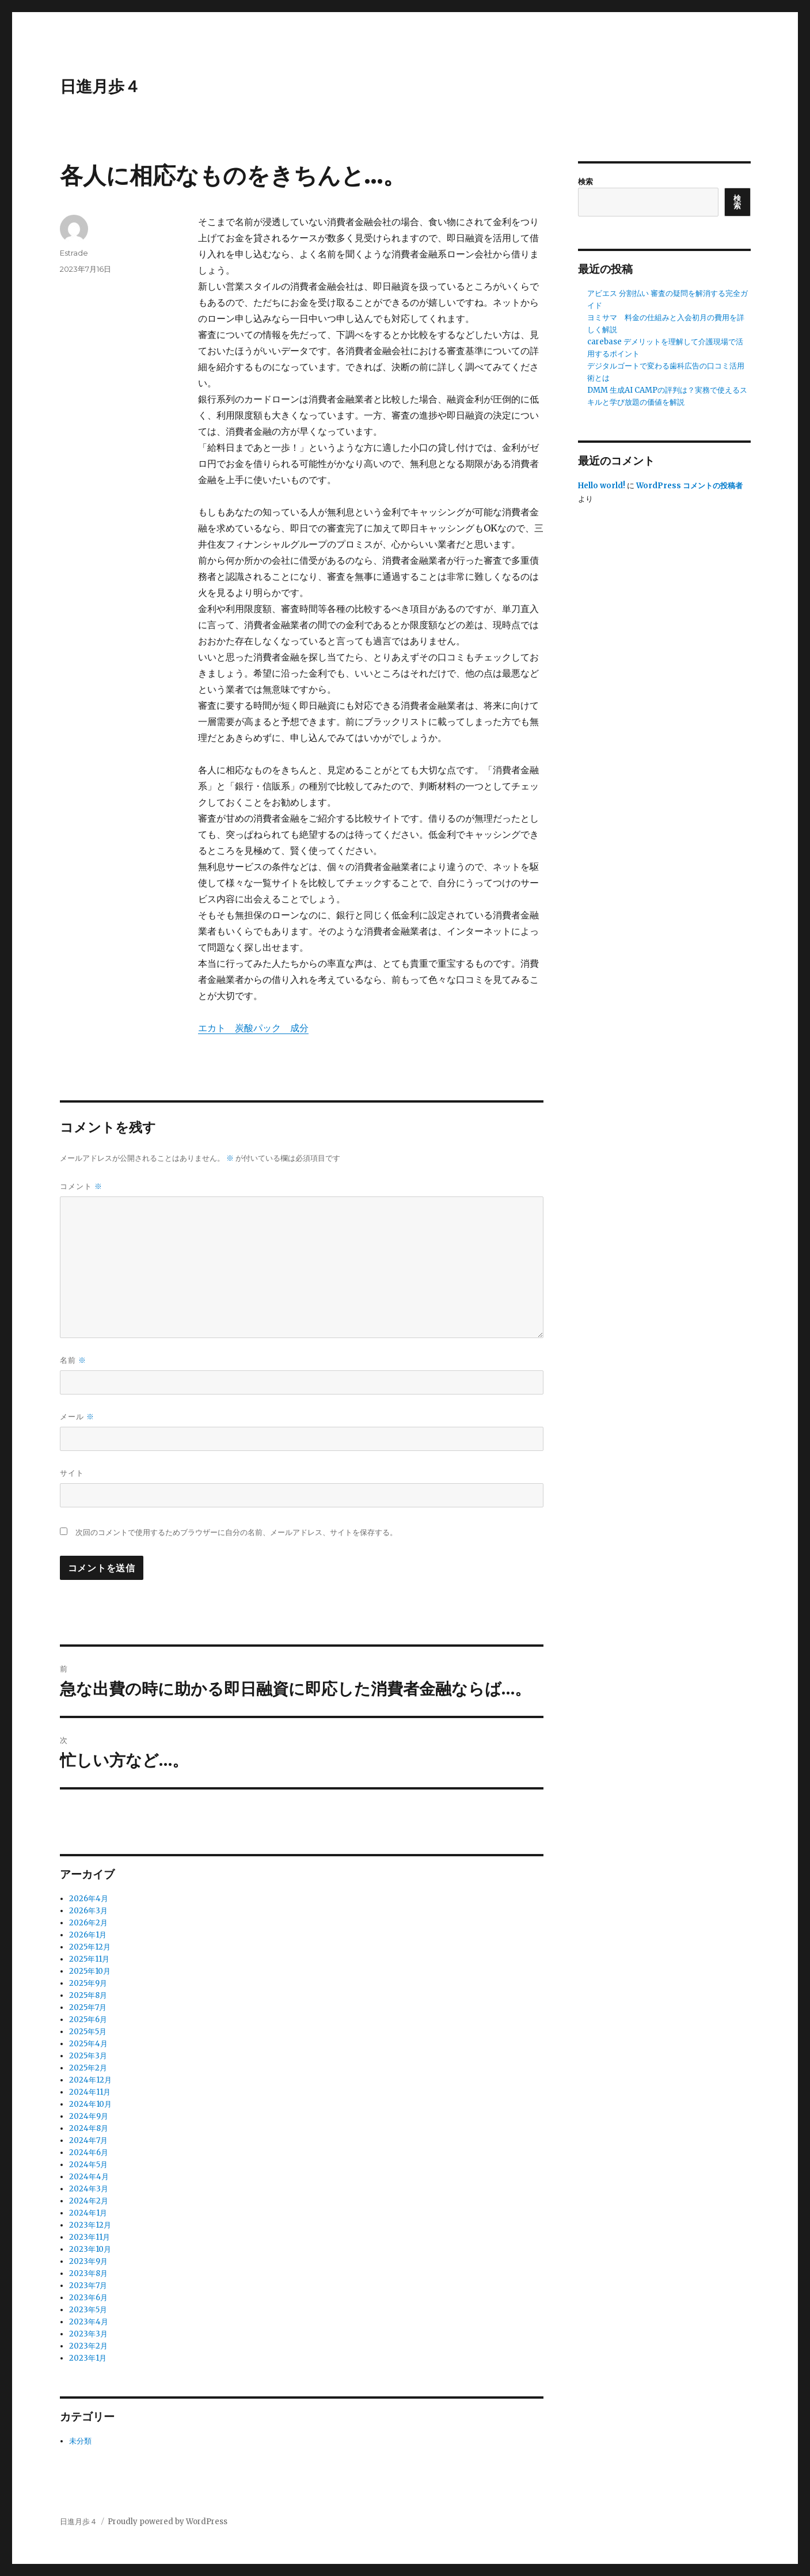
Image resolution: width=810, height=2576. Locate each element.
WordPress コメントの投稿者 (689, 486)
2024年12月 (90, 2080)
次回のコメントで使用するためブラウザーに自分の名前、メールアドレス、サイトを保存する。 (236, 1532)
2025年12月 (90, 1947)
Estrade (74, 252)
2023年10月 (90, 2249)
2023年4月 (88, 2322)
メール (77, 1417)
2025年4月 (88, 2044)
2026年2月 (88, 1923)
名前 (73, 1360)
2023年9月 (88, 2261)
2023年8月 (88, 2273)
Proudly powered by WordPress (167, 2521)
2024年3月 (88, 2189)
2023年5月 (88, 2310)
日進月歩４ (100, 86)
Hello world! (601, 486)
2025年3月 (88, 2056)
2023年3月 (88, 2334)
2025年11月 (89, 1959)
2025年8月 (88, 1995)
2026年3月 (88, 1911)
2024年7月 (88, 2140)
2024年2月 (88, 2201)
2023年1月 (88, 2358)
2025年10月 (90, 1971)
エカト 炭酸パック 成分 (253, 1028)
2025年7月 (88, 2007)
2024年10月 (90, 2104)
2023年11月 (89, 2237)
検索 (585, 182)
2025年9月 (88, 1983)
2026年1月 (88, 1935)
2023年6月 (88, 2298)
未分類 (80, 2441)
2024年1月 (88, 2213)
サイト (72, 1472)
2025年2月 (88, 2068)
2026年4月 (88, 1898)
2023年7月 (88, 2285)
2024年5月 (88, 2165)
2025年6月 (88, 2019)
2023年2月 (88, 2346)
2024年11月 (90, 2092)
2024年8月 (88, 2128)
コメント (81, 1186)
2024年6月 (88, 2152)
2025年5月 (88, 2032)
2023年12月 (90, 2225)
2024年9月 (88, 2116)
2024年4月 (89, 2177)
